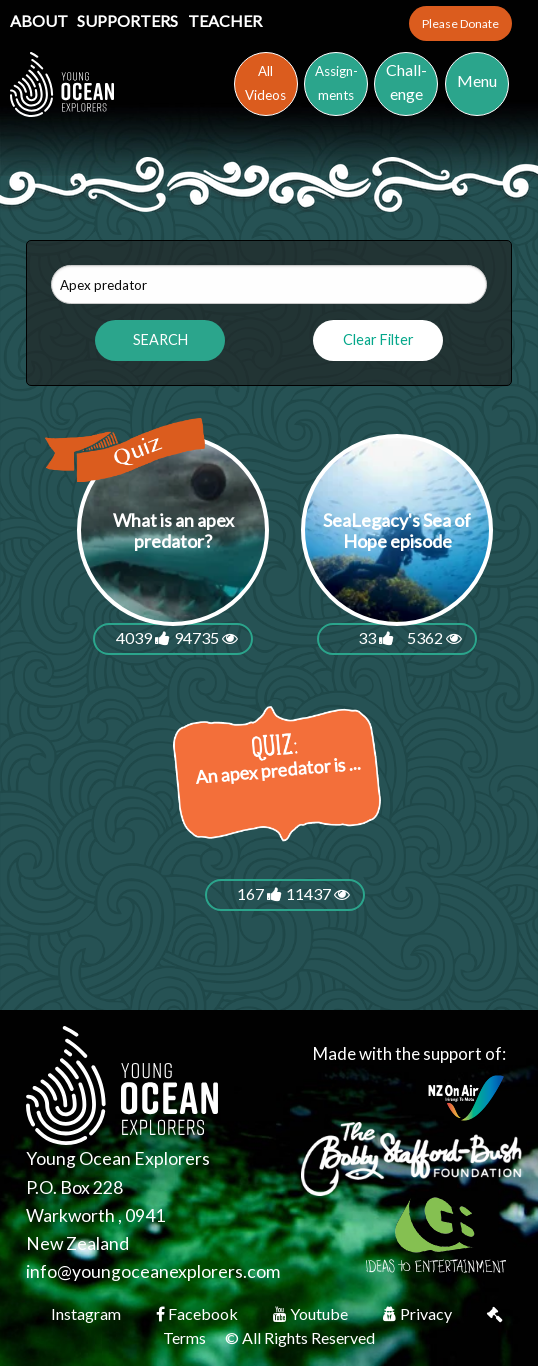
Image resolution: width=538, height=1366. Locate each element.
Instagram (87, 1313)
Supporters (129, 20)
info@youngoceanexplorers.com (153, 1271)
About (40, 20)
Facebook (198, 1313)
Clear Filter (378, 339)
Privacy (419, 1313)
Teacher (225, 20)
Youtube (312, 1313)
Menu (477, 80)
